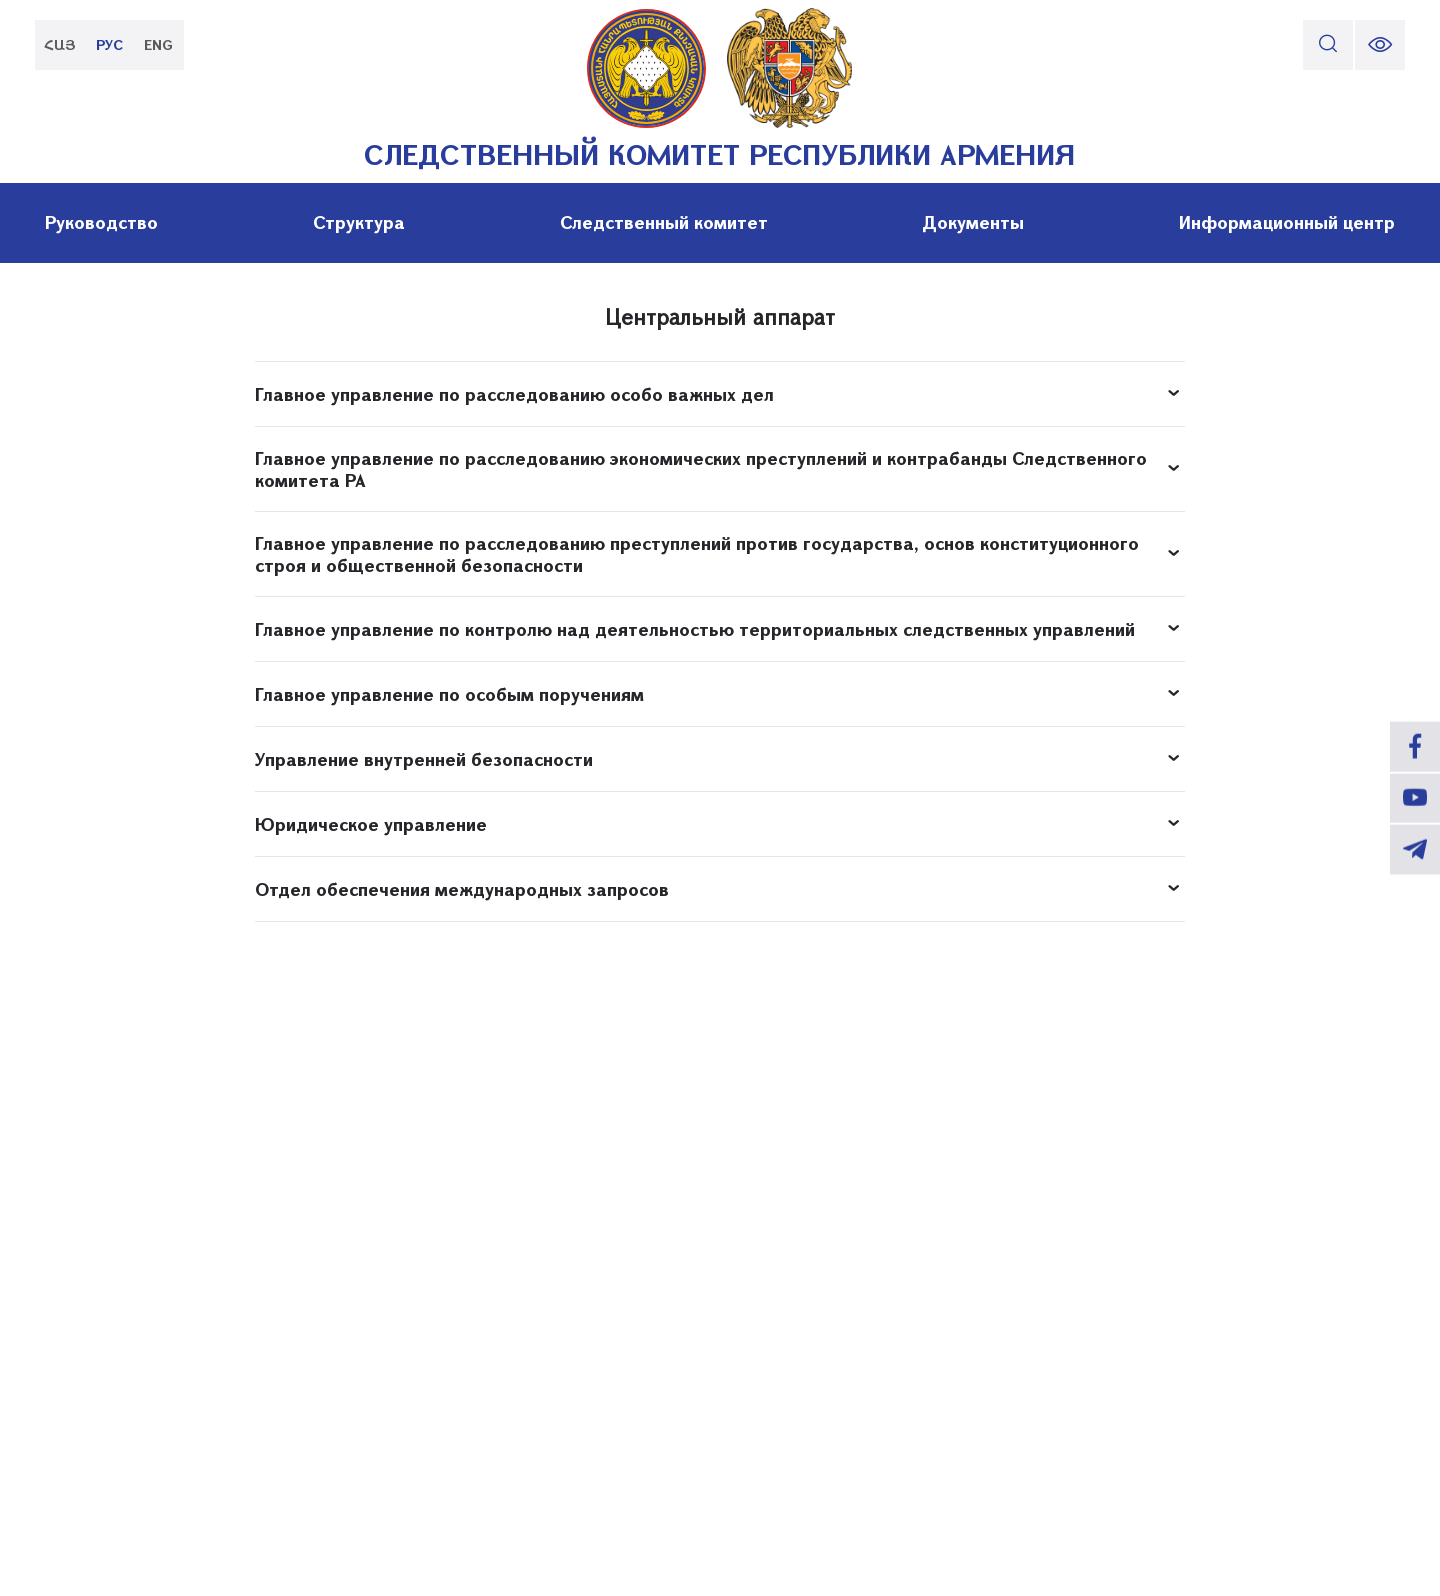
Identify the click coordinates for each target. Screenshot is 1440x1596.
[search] (1328, 45)
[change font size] (1380, 45)
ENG (160, 44)
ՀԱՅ (60, 44)
